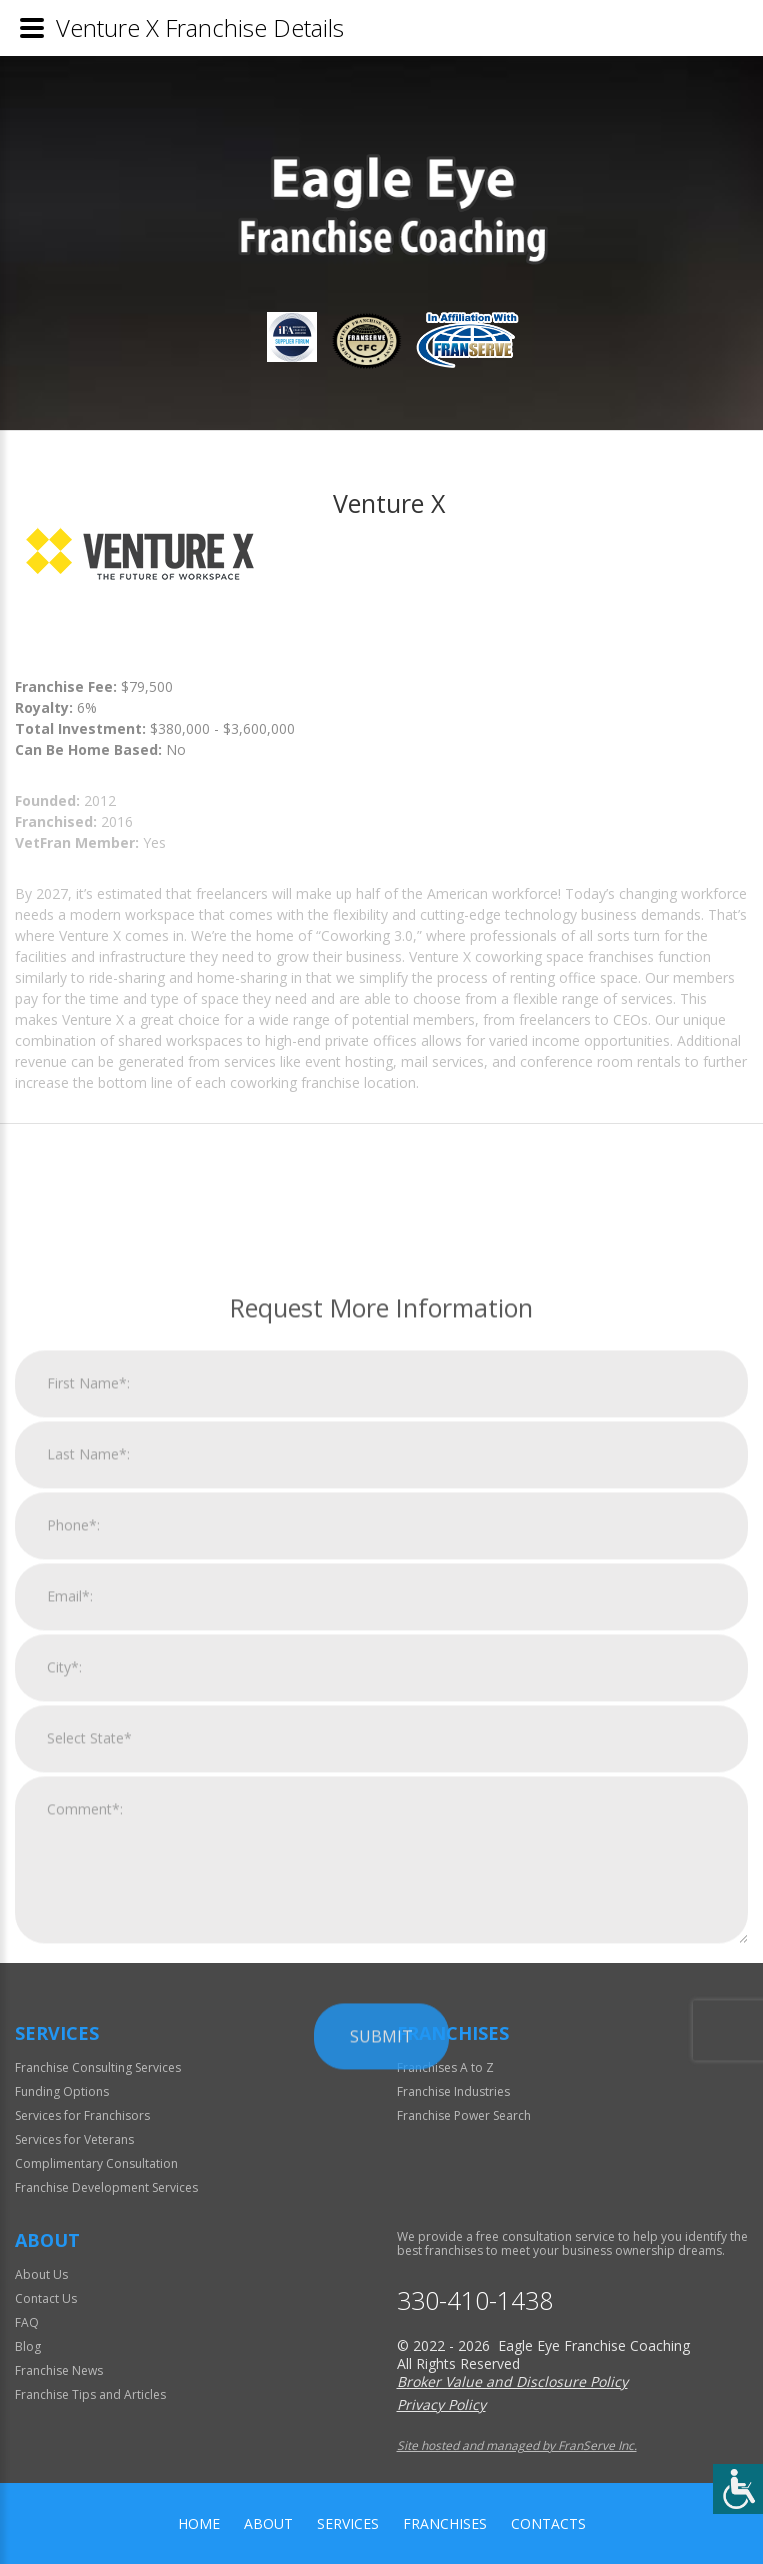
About (268, 2523)
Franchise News (59, 2370)
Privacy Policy (441, 2404)
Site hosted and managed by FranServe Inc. (517, 2445)
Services (348, 2523)
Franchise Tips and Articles (90, 2394)
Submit (381, 2327)
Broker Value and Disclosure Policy (512, 2381)
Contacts (548, 2523)
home (199, 2523)
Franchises (445, 2523)
